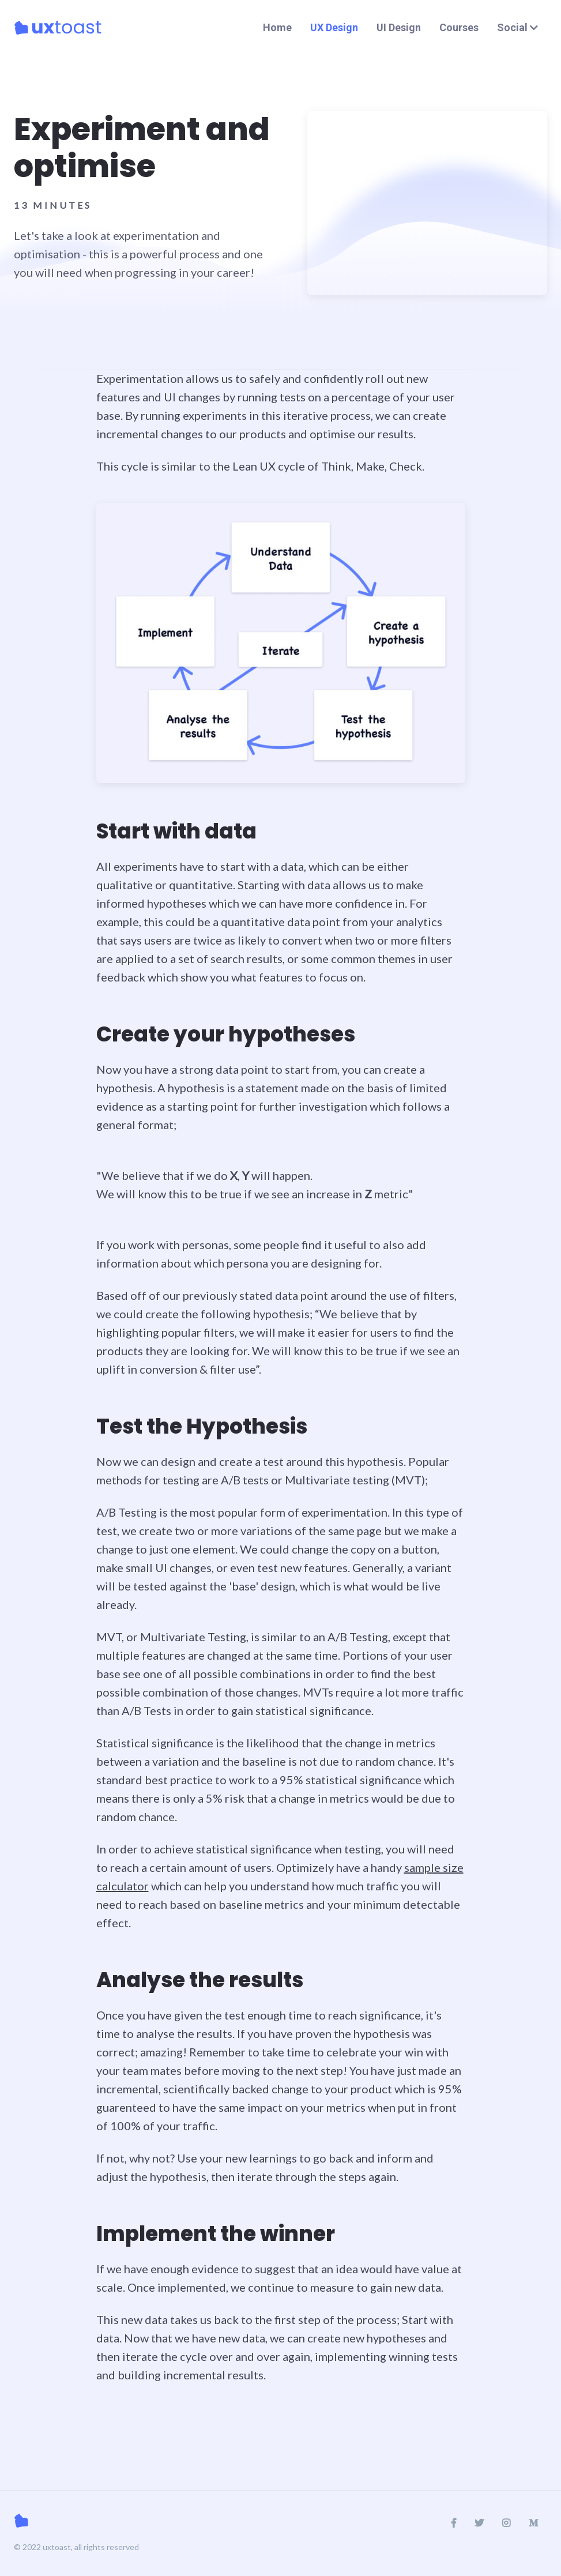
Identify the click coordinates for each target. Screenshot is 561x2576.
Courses (459, 27)
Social (517, 27)
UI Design (398, 27)
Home (277, 27)
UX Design (334, 27)
